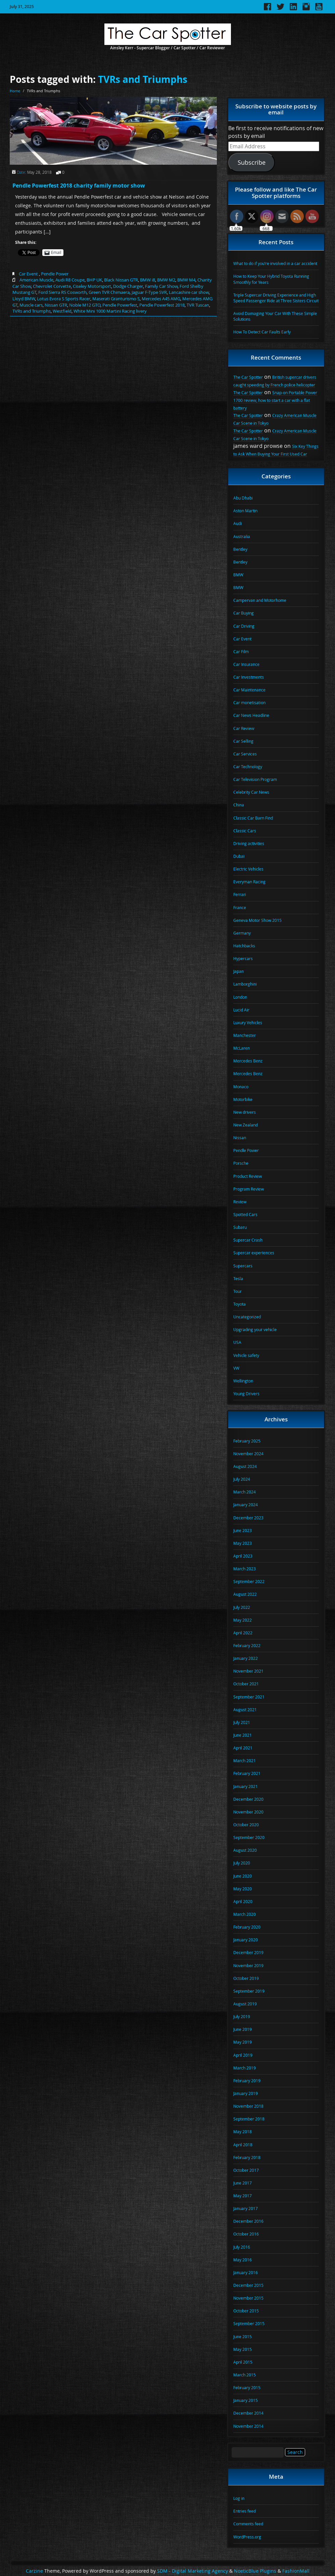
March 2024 (244, 1491)
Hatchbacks (244, 945)
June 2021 (242, 1735)
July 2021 (241, 1722)
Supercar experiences (253, 1252)
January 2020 (245, 1939)
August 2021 (245, 1709)
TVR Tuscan (198, 305)
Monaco (240, 1086)
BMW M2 (166, 280)
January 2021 (245, 1786)
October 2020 (246, 1824)
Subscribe (252, 162)
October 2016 (246, 2234)
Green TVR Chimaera (109, 292)
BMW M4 (186, 280)
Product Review (247, 1176)
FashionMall (295, 2571)
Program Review (248, 1189)
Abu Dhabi (243, 498)
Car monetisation (249, 702)
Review (239, 1201)
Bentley (240, 549)
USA (237, 1342)
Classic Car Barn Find (253, 818)
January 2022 (245, 1658)
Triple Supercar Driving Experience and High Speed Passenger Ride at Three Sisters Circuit (276, 297)
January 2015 (245, 2400)
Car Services (245, 753)
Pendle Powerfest (119, 305)
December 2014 (248, 2413)
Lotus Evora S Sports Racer (63, 299)
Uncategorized (247, 1316)
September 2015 (249, 2323)
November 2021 (248, 1671)
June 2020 (242, 1876)
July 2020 (241, 1862)
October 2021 (246, 1683)
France (239, 907)
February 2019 (246, 2080)
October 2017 (246, 2170)
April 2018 (242, 2144)
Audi (237, 523)
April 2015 (242, 2362)
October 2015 (246, 2310)
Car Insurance (246, 664)
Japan (238, 971)
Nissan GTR (56, 305)
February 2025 (246, 1440)
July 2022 (241, 1607)
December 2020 (248, 1799)
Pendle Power (54, 274)
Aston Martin (245, 510)
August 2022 (245, 1594)
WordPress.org (247, 2536)
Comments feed (248, 2523)
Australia (241, 536)
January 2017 (245, 2208)
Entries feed (244, 2511)
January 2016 (245, 2272)
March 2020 (244, 1914)
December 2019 (248, 1952)
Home (15, 90)
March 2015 (244, 2374)
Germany (242, 933)
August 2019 (245, 2003)
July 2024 (241, 1479)
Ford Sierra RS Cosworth (62, 292)
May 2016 (242, 2259)
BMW (238, 574)
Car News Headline (251, 715)
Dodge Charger (128, 286)
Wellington (243, 1380)
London (240, 997)
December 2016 (248, 2221)
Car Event (28, 274)
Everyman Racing (249, 881)
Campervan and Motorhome (259, 600)
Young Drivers (246, 1393)
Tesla (238, 1278)
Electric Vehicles (248, 869)
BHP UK (94, 280)
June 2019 (242, 2029)
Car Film (241, 651)
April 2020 (242, 1901)
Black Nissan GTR (121, 280)
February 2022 (246, 1645)
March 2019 (244, 2067)
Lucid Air (241, 1009)
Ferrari (239, 894)
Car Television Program (255, 779)
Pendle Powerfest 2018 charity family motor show (78, 185)
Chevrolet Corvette (52, 286)
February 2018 (246, 2157)
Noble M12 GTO (84, 305)
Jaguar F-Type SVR (149, 292)
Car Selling (243, 741)
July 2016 (241, 2247)
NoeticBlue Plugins (255, 2571)
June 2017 (242, 2183)
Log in (238, 2498)
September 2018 (249, 2118)
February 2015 (246, 2387)
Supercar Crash (247, 1240)
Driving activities (248, 843)
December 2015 (248, 2285)
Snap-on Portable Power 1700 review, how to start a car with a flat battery (275, 400)
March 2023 (244, 1568)
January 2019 (245, 2093)
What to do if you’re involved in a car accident (275, 263)
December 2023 (248, 1517)
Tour (237, 1291)
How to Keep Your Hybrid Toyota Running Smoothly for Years (271, 278)
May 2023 (242, 1543)
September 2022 (249, 1581)
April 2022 (242, 1632)
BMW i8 (147, 280)
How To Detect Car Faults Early (262, 331)
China (238, 804)
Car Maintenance (249, 689)
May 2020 (242, 1888)
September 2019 (249, 1991)
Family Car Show (161, 286)
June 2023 (242, 1530)
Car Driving (243, 626)
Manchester (244, 1035)
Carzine (35, 2571)
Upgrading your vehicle (255, 1329)
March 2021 (244, 1760)
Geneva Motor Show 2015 (257, 920)
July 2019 (241, 2016)
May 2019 (242, 2042)
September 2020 (249, 1837)
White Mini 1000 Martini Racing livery (110, 311)
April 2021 (242, 1747)
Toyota (239, 1304)
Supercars (242, 1265)
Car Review (243, 728)
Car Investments (248, 677)
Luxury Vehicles (247, 1022)
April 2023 (242, 1556)
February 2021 (246, 1773)
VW (236, 1368)
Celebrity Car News (251, 792)
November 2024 (248, 1453)
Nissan (239, 1137)
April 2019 (242, 2055)
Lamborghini (245, 984)
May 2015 (242, 2349)
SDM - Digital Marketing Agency (192, 2571)
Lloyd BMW (23, 299)
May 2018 (242, 2131)
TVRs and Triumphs (142, 79)
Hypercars (243, 958)
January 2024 (245, 1504)
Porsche (240, 1163)
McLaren (241, 1048)
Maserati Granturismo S (116, 299)
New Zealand (245, 1124)
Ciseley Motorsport (92, 286)
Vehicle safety (246, 1355)
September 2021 (249, 1696)
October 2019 (246, 1978)
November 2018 (248, 2106)
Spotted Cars (245, 1214)
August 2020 (245, 1850)
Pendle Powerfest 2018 (162, 305)
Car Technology (247, 766)
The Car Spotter (248, 377)
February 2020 (246, 1927)
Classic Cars (244, 830)
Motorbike (242, 1099)
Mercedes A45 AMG (161, 299)
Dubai (238, 856)
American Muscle (36, 280)
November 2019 (248, 1965)
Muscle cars (31, 305)
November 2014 (248, 2426)
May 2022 (242, 1620)
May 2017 (242, 2195)
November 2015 (248, 2298)
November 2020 (248, 1812)
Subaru (240, 1227)
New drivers (244, 1112)
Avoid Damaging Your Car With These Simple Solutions (275, 316)
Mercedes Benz (247, 1060)
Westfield (62, 311)
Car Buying (243, 613)
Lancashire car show (189, 292)
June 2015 (242, 2336)
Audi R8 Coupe (70, 280)
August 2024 (245, 1466)
